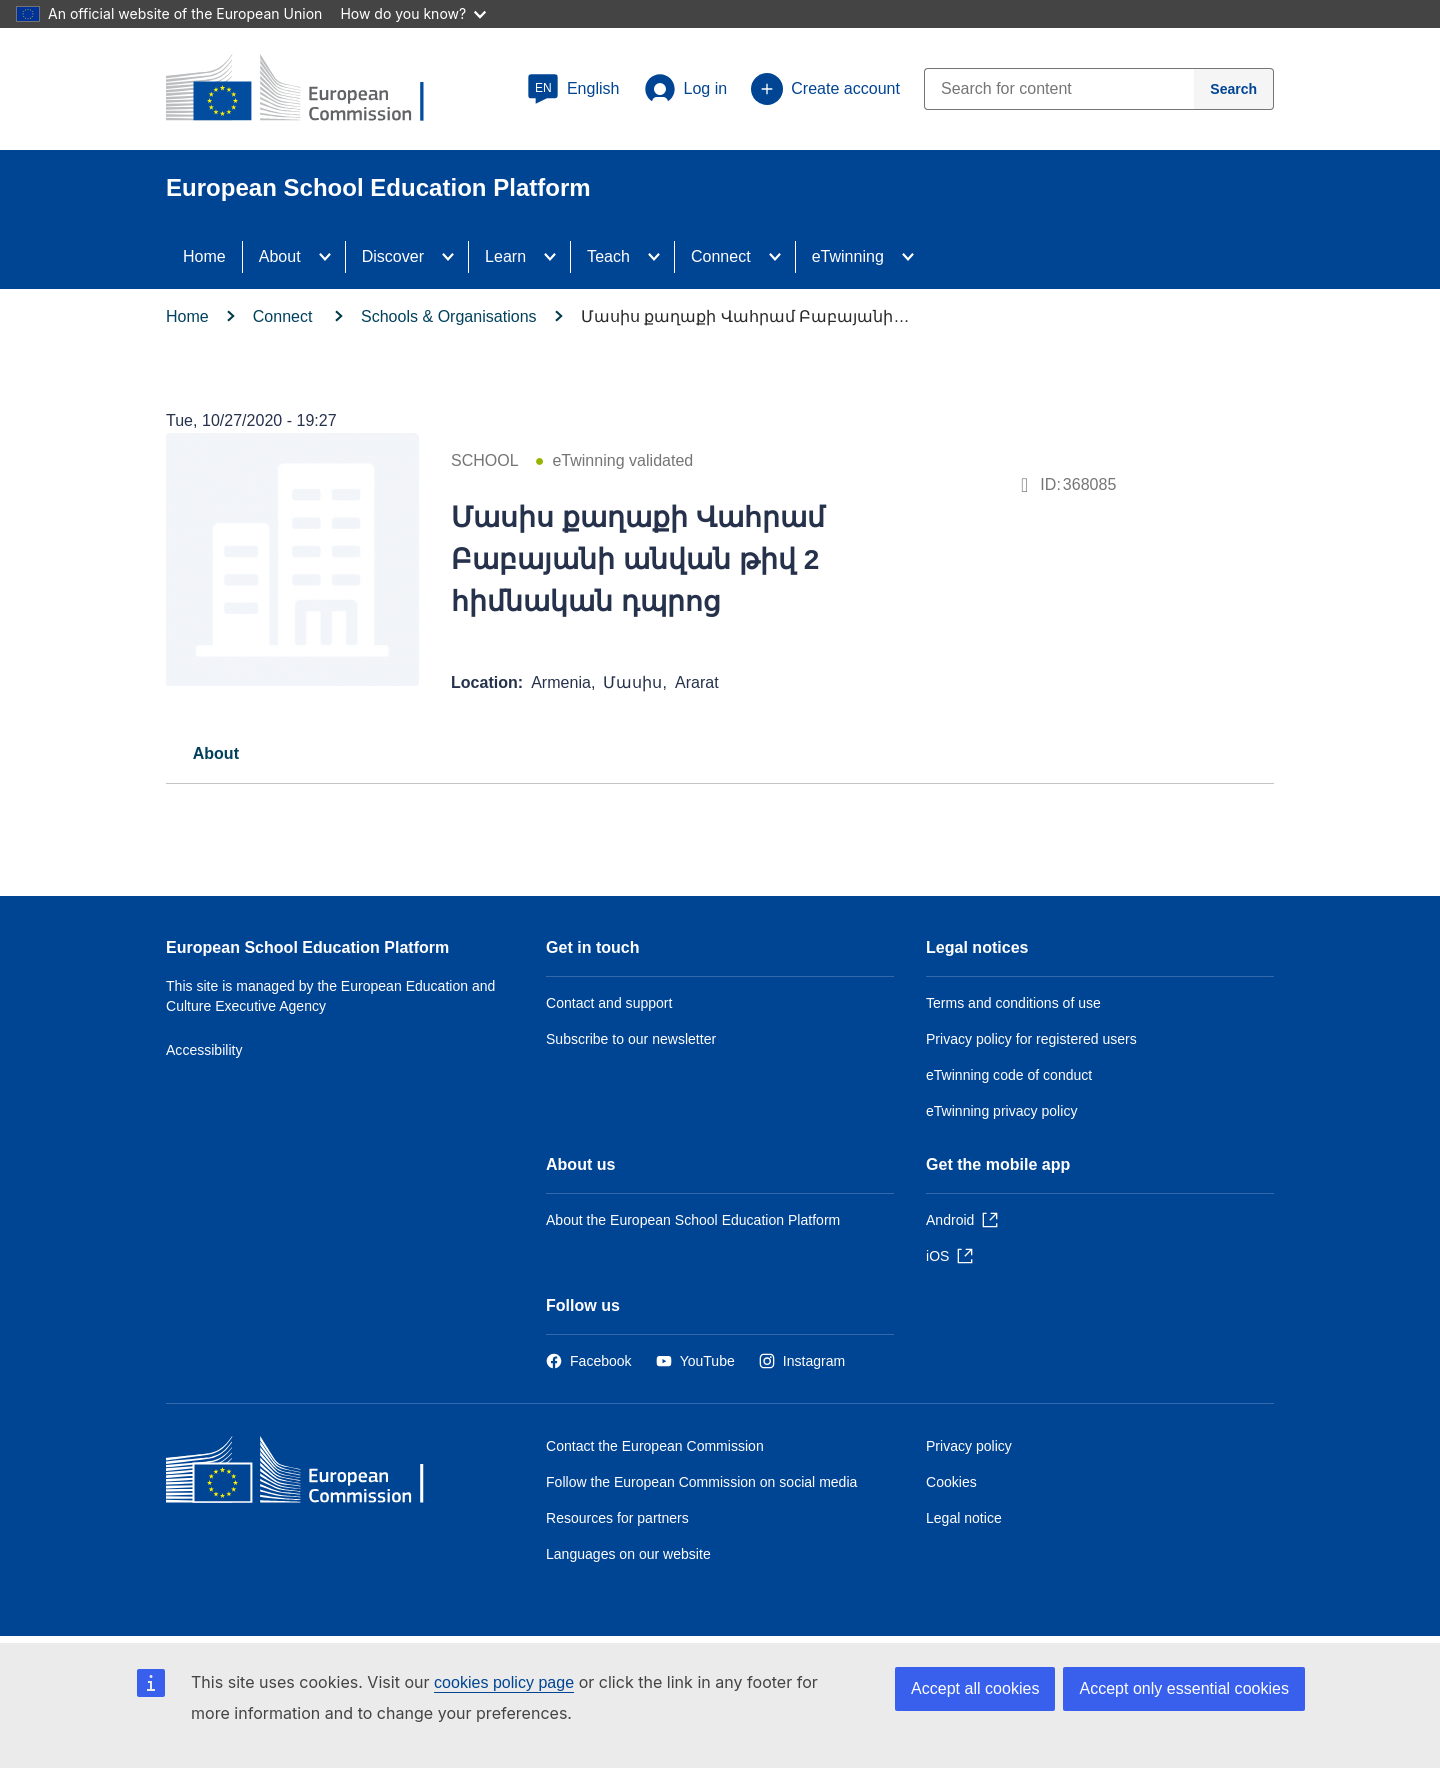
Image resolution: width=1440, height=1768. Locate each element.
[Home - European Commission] (311, 1474)
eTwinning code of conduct (1009, 1075)
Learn (505, 256)
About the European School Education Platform (693, 1220)
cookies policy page (504, 1682)
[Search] (1234, 89)
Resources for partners (617, 1518)
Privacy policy (969, 1446)
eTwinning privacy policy (1001, 1111)
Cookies (951, 1482)
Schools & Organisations (449, 316)
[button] (573, 89)
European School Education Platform (307, 947)
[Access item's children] (331, 257)
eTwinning (848, 256)
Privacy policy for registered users (1031, 1039)
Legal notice (964, 1518)
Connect (721, 256)
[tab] (216, 753)
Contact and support (609, 1003)
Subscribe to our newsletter (631, 1039)
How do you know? (413, 13)
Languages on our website (628, 1554)
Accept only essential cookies (1184, 1688)
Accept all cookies (975, 1688)
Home (204, 256)
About (280, 256)
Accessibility (204, 1050)
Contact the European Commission (655, 1446)
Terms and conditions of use (1013, 1003)
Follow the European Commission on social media (701, 1482)
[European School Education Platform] (311, 90)
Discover (393, 256)
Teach (608, 256)
